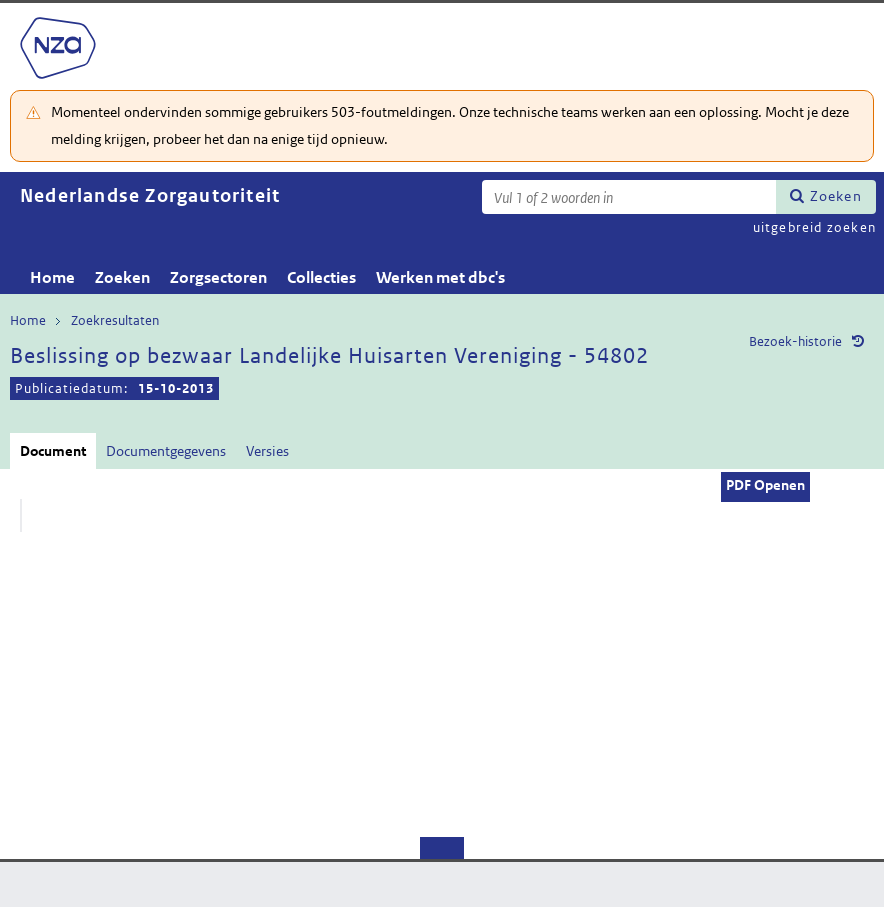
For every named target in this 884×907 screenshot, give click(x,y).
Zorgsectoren (218, 277)
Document (53, 451)
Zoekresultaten (115, 320)
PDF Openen (765, 485)
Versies (267, 451)
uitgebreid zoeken (814, 227)
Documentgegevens (166, 451)
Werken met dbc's (440, 277)
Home (52, 277)
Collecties (321, 277)
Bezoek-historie (795, 341)
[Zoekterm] (629, 197)
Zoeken (836, 196)
